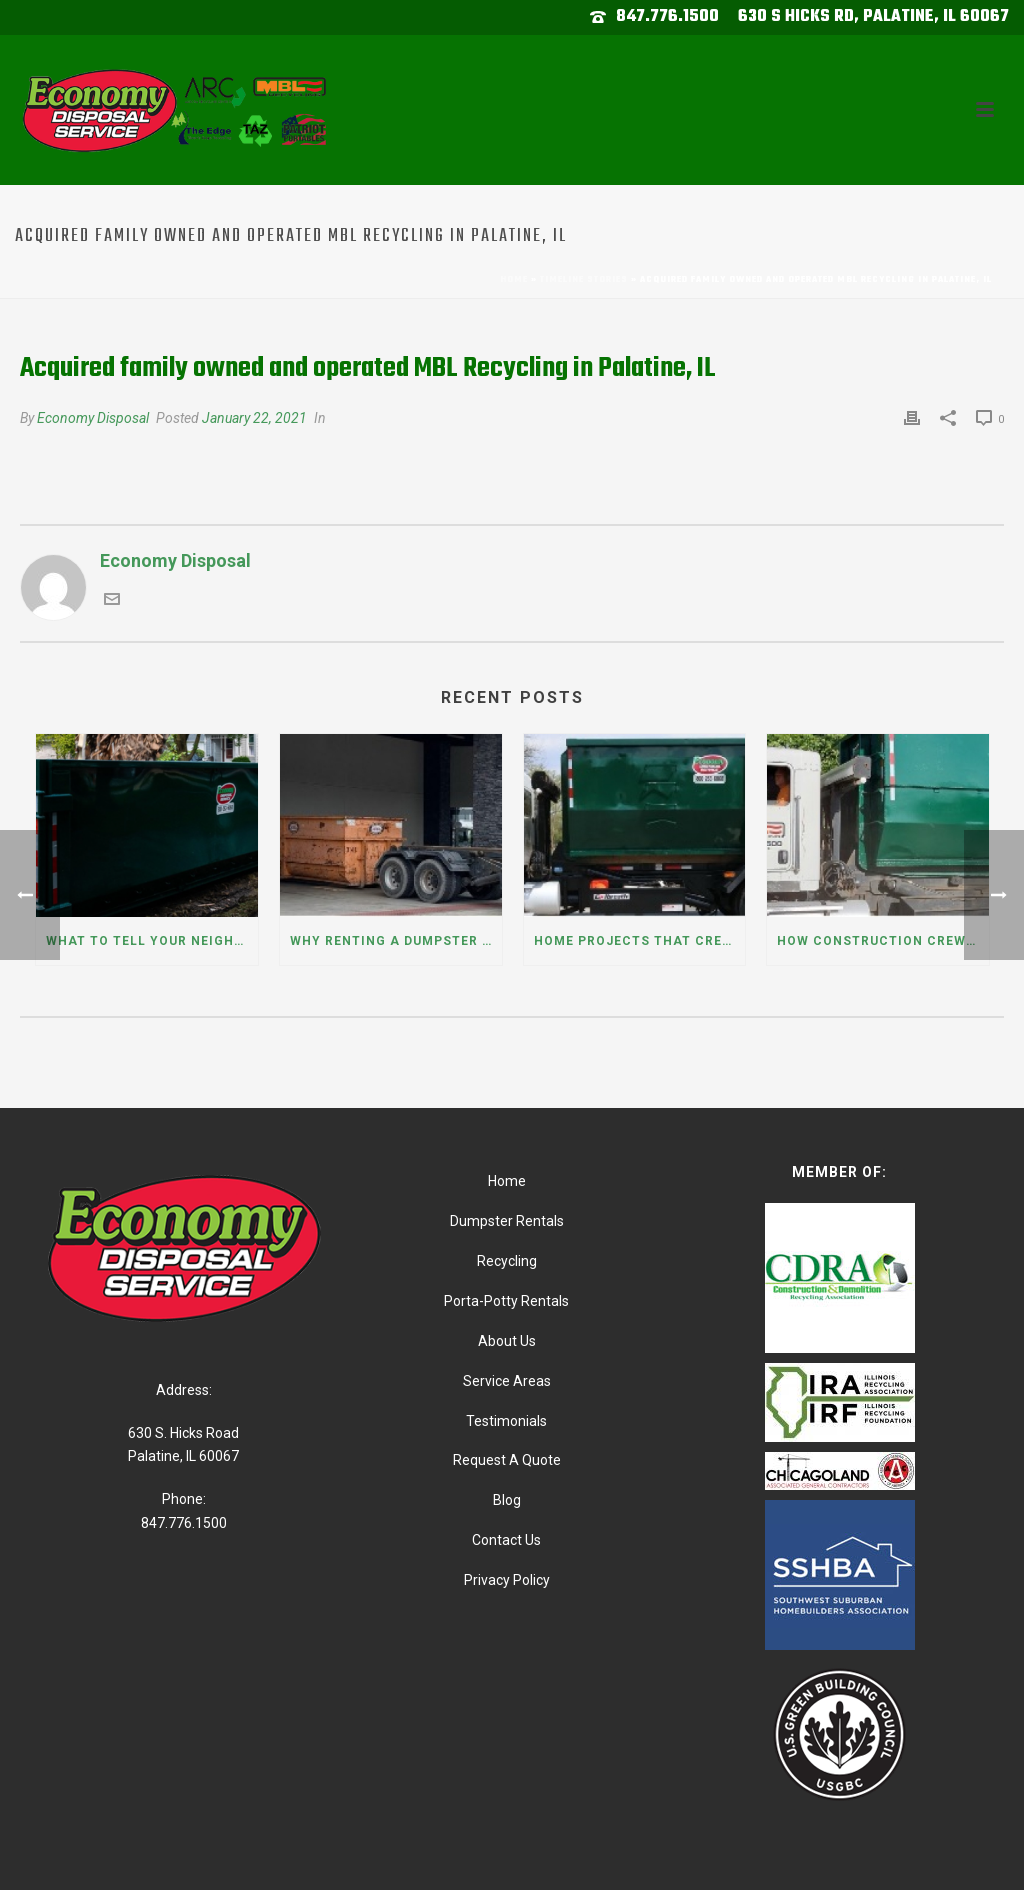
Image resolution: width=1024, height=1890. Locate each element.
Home (514, 279)
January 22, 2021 (254, 418)
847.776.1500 (667, 17)
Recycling (507, 1261)
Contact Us (506, 1540)
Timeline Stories (584, 279)
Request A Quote (507, 1460)
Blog (507, 1500)
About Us (507, 1341)
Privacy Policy (507, 1580)
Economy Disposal (93, 418)
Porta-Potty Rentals (506, 1301)
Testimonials (506, 1421)
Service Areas (507, 1381)
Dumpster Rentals (507, 1221)
